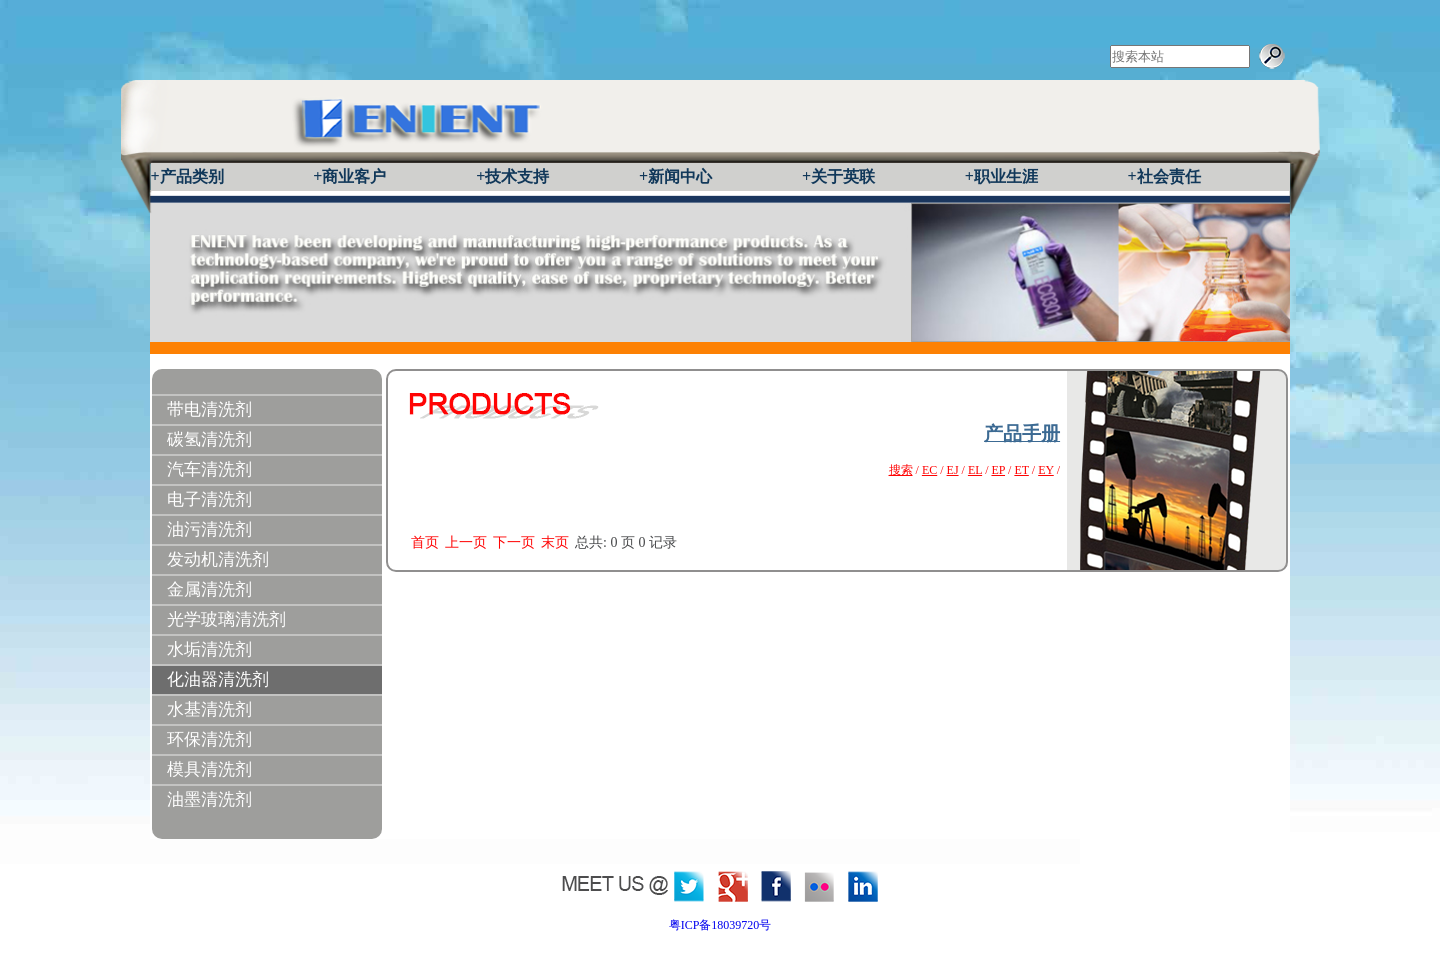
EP (998, 470)
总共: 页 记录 (626, 542)
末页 (555, 542)
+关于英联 (838, 176)
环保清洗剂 (209, 739)
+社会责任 (1164, 176)
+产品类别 (187, 176)
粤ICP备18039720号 (720, 925)
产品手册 (1022, 433)
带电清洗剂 (209, 409)
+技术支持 (512, 176)
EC (929, 470)
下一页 (514, 542)
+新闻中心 (675, 176)
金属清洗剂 (209, 589)
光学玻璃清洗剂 (226, 619)
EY (1046, 470)
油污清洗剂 (209, 529)
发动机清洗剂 (218, 559)
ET (1021, 470)
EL (975, 470)
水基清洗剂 (209, 709)
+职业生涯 (1001, 176)
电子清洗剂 (209, 499)
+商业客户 (349, 176)
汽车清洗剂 (209, 469)
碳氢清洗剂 (209, 439)
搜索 (901, 470)
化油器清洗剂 (218, 679)
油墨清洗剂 (209, 799)
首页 (425, 542)
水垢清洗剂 (209, 649)
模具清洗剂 (209, 769)
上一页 (466, 542)
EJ (953, 470)
